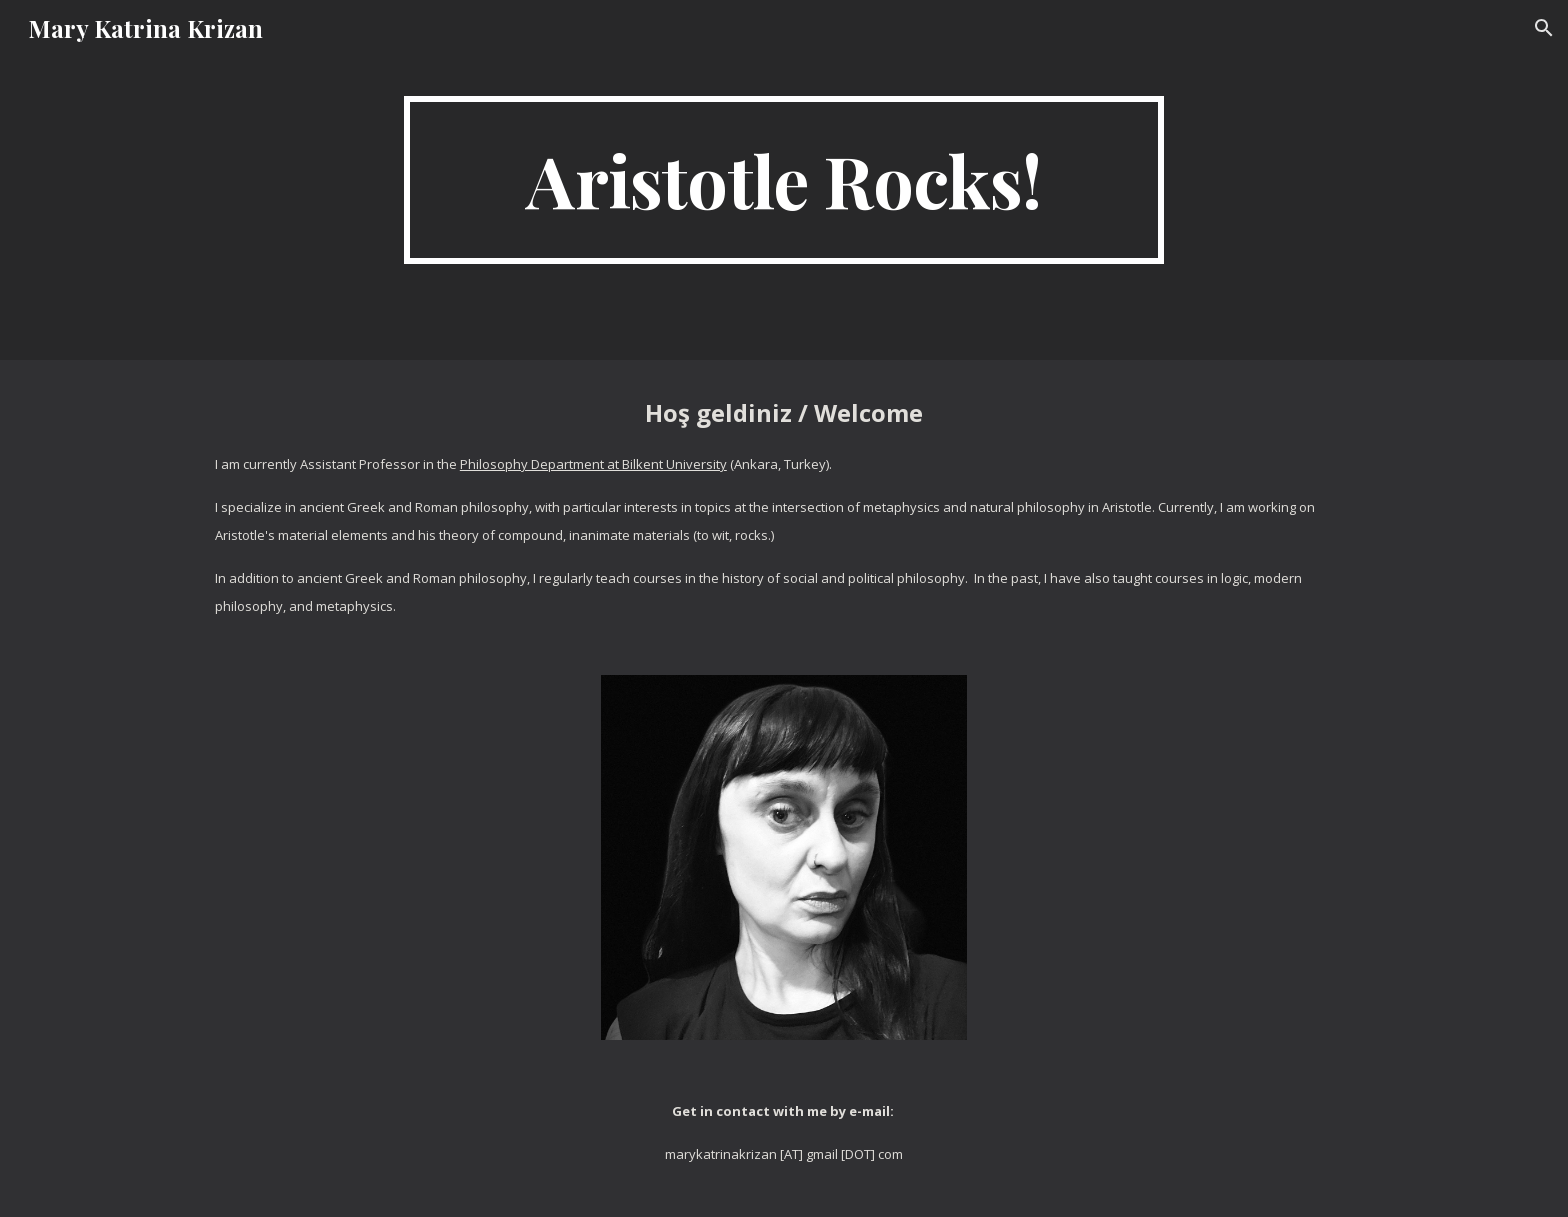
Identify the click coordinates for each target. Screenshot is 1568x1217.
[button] (1544, 28)
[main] (784, 180)
